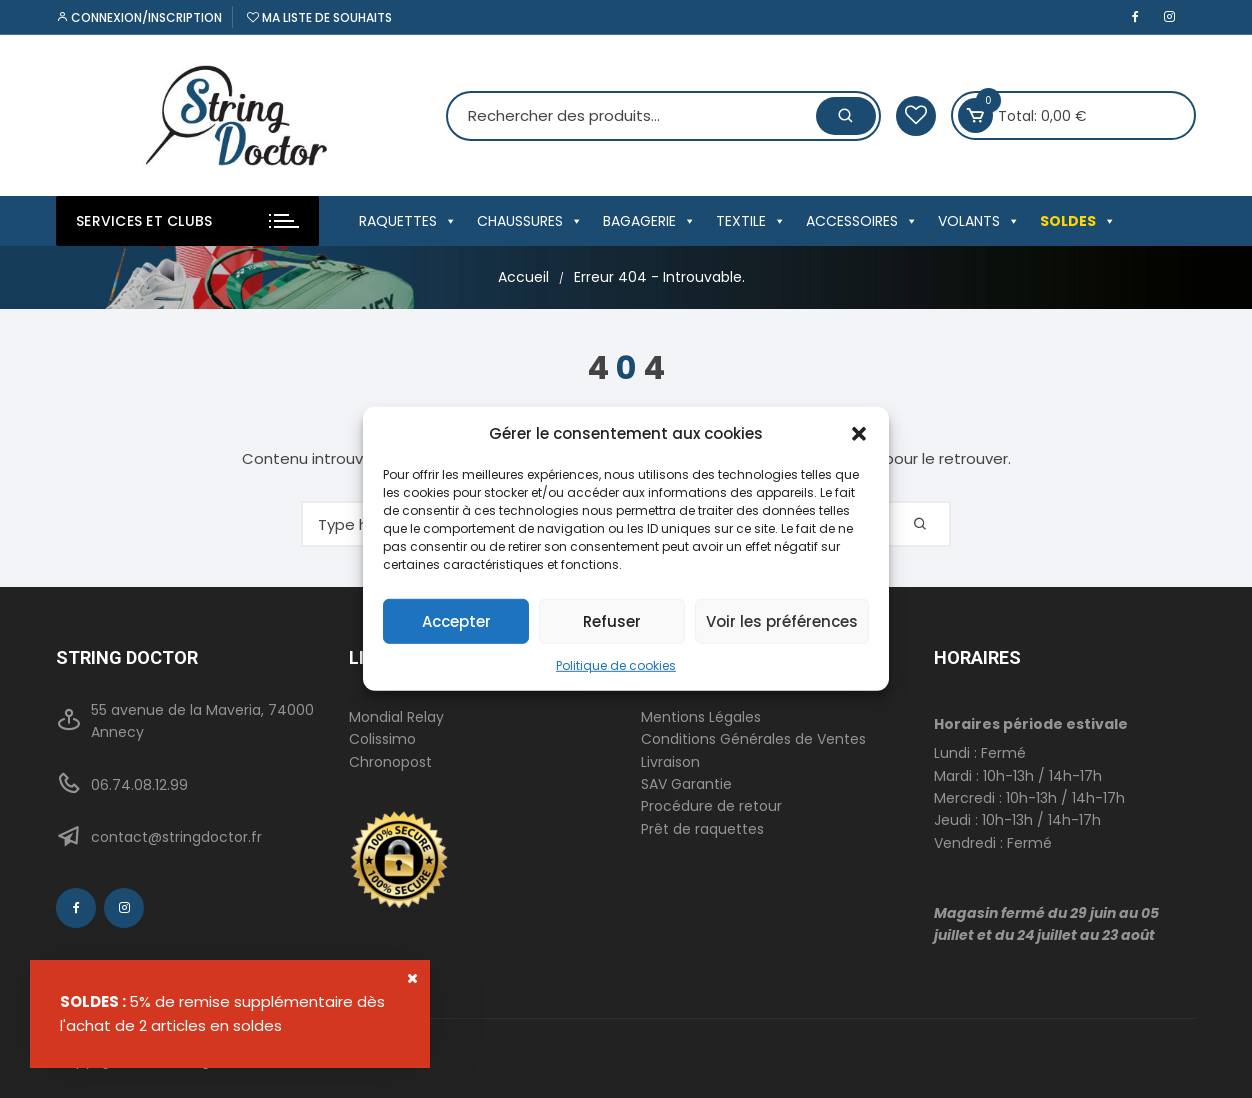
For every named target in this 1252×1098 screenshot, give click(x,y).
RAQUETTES (408, 221)
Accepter (456, 620)
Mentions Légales (701, 717)
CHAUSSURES (530, 221)
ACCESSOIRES (862, 221)
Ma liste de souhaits (319, 17)
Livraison (670, 762)
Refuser (612, 620)
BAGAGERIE (649, 221)
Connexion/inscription (139, 17)
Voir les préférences (782, 620)
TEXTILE (751, 221)
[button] (859, 434)
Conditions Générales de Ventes (753, 739)
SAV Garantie (686, 784)
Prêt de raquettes (702, 829)
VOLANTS (979, 221)
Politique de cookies (616, 665)
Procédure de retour (711, 806)
